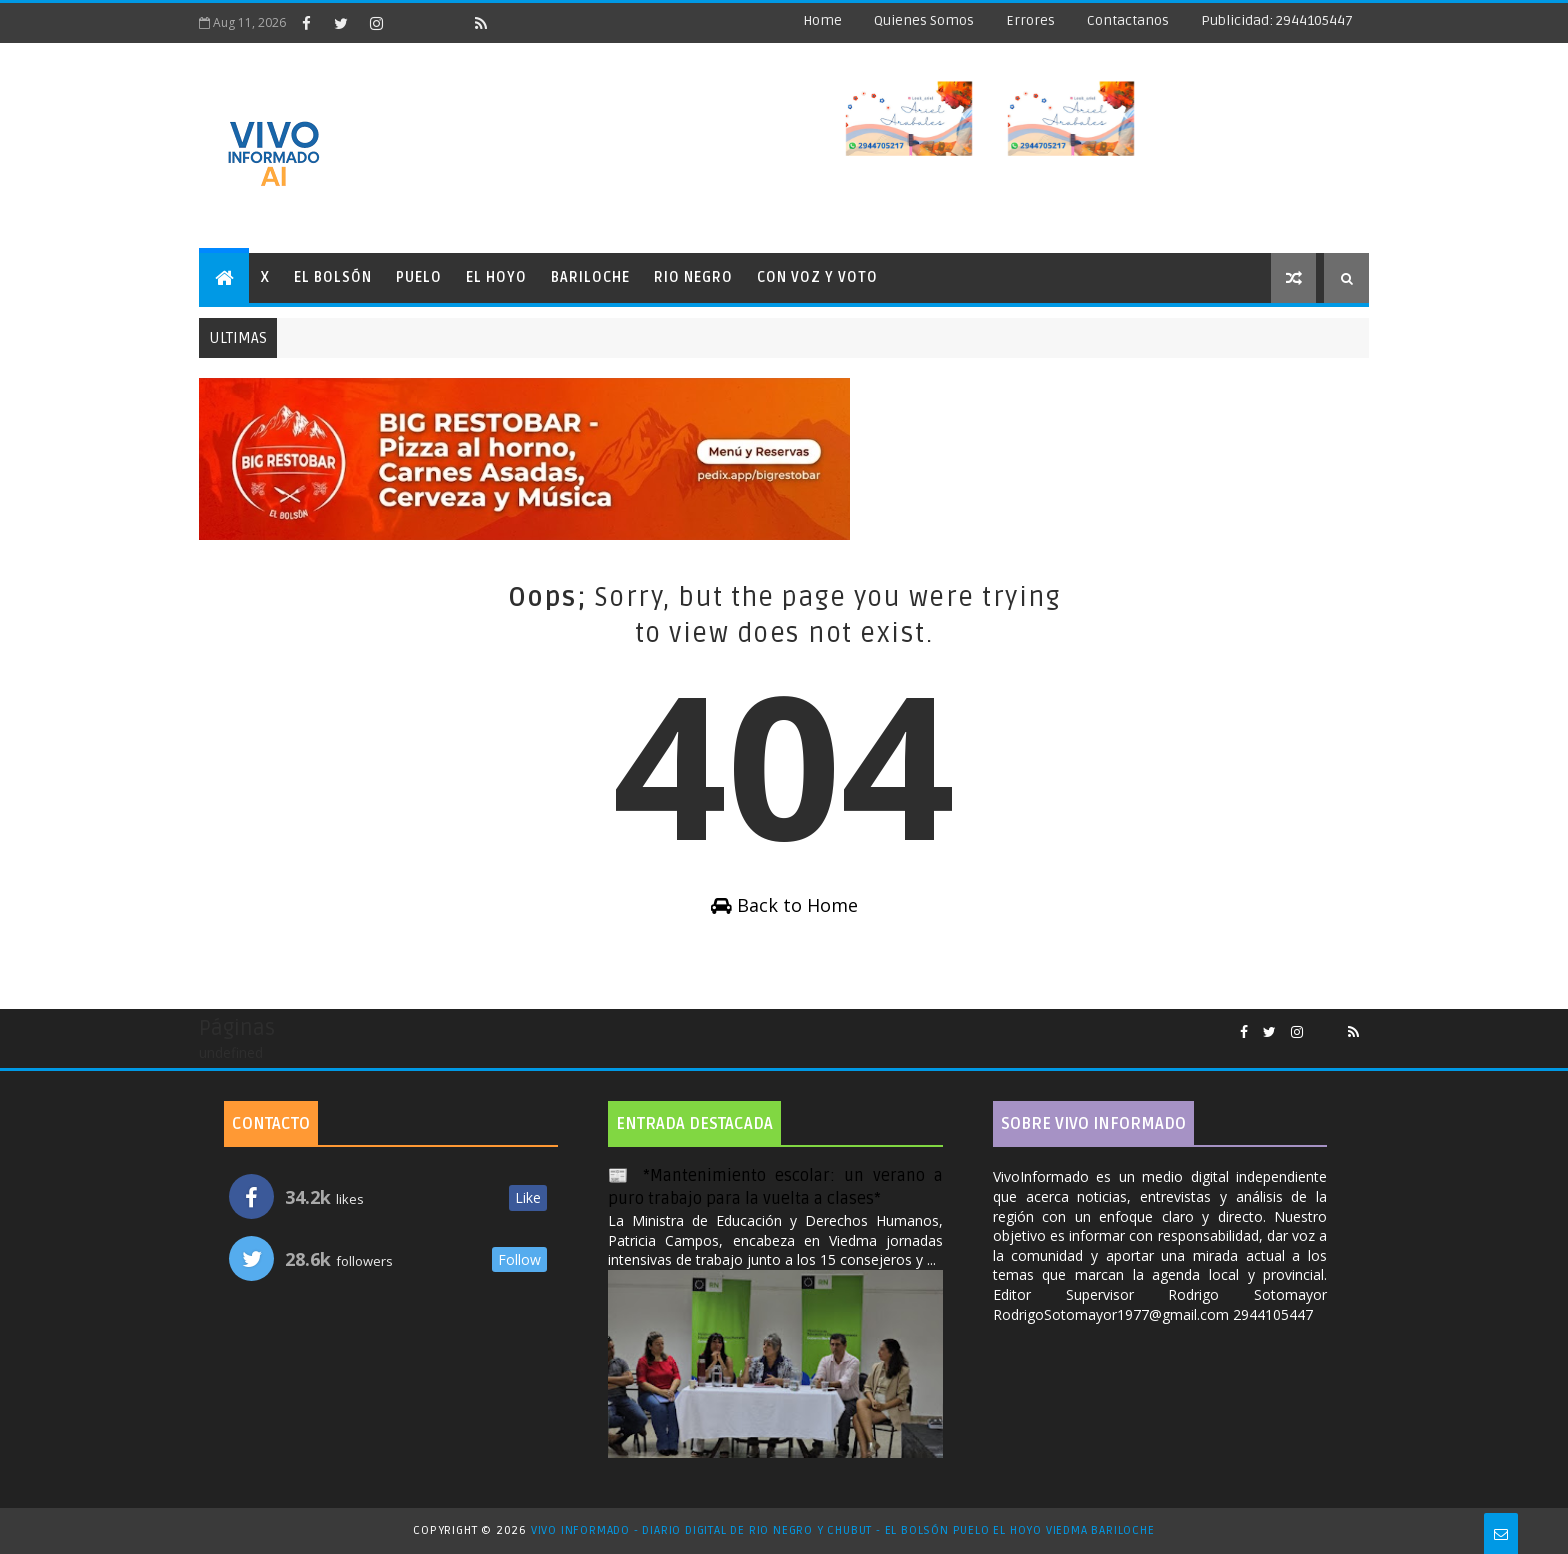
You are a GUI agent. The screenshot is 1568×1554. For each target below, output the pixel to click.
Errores (1030, 20)
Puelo (419, 277)
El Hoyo (496, 277)
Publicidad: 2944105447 (1277, 20)
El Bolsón (333, 277)
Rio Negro (693, 277)
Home (822, 20)
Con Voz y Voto (817, 277)
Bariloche (590, 277)
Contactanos (1128, 20)
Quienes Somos (924, 20)
